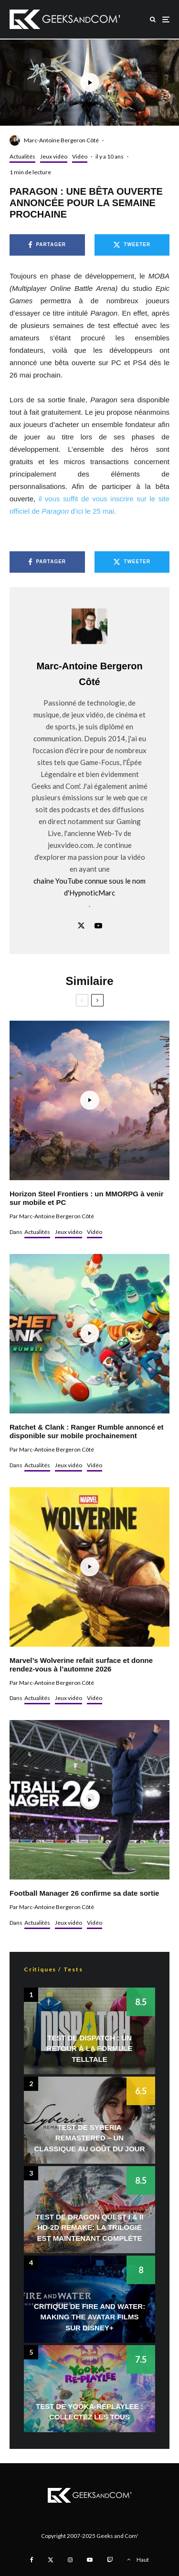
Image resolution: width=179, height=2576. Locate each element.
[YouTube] (90, 2560)
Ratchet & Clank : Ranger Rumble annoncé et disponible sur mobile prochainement (87, 1431)
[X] (51, 2560)
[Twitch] (110, 2560)
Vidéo (79, 156)
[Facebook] (32, 2560)
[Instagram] (70, 2560)
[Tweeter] (132, 245)
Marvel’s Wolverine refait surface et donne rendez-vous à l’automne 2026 (81, 1664)
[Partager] (47, 245)
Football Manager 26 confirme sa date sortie (84, 1893)
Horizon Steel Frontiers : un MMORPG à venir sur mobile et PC (87, 1198)
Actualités (22, 156)
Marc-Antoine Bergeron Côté (61, 140)
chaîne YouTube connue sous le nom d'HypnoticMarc (89, 886)
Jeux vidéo (53, 156)
